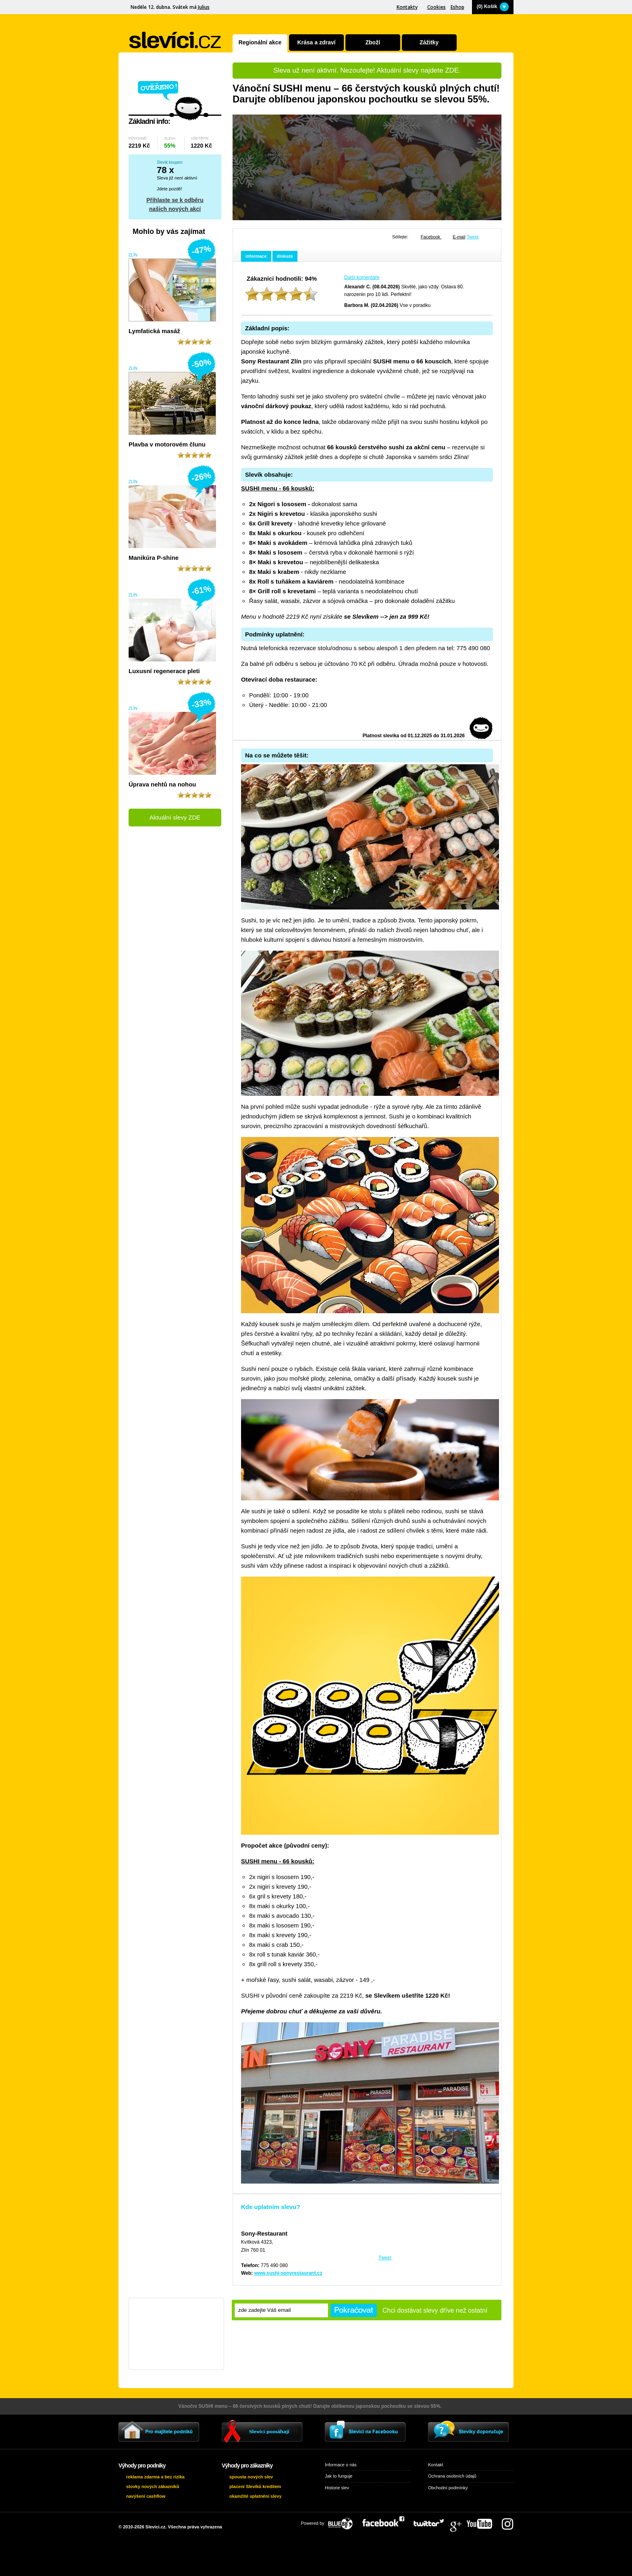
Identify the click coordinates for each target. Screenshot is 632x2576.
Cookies (436, 7)
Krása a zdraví (316, 42)
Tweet (472, 236)
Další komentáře (361, 277)
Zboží (373, 42)
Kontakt (435, 2464)
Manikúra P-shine (154, 557)
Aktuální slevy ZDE (175, 817)
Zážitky (429, 42)
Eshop (457, 7)
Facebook (431, 236)
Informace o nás (341, 2464)
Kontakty (407, 7)
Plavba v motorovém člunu (167, 444)
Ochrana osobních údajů (452, 2476)
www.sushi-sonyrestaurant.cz (288, 2273)
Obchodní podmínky (448, 2487)
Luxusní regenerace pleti (164, 670)
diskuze (285, 256)
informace (256, 256)
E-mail (459, 236)
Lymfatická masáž (154, 330)
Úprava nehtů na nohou (162, 784)
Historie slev (337, 2487)
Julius (204, 7)
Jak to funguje (339, 2476)
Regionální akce (260, 42)
